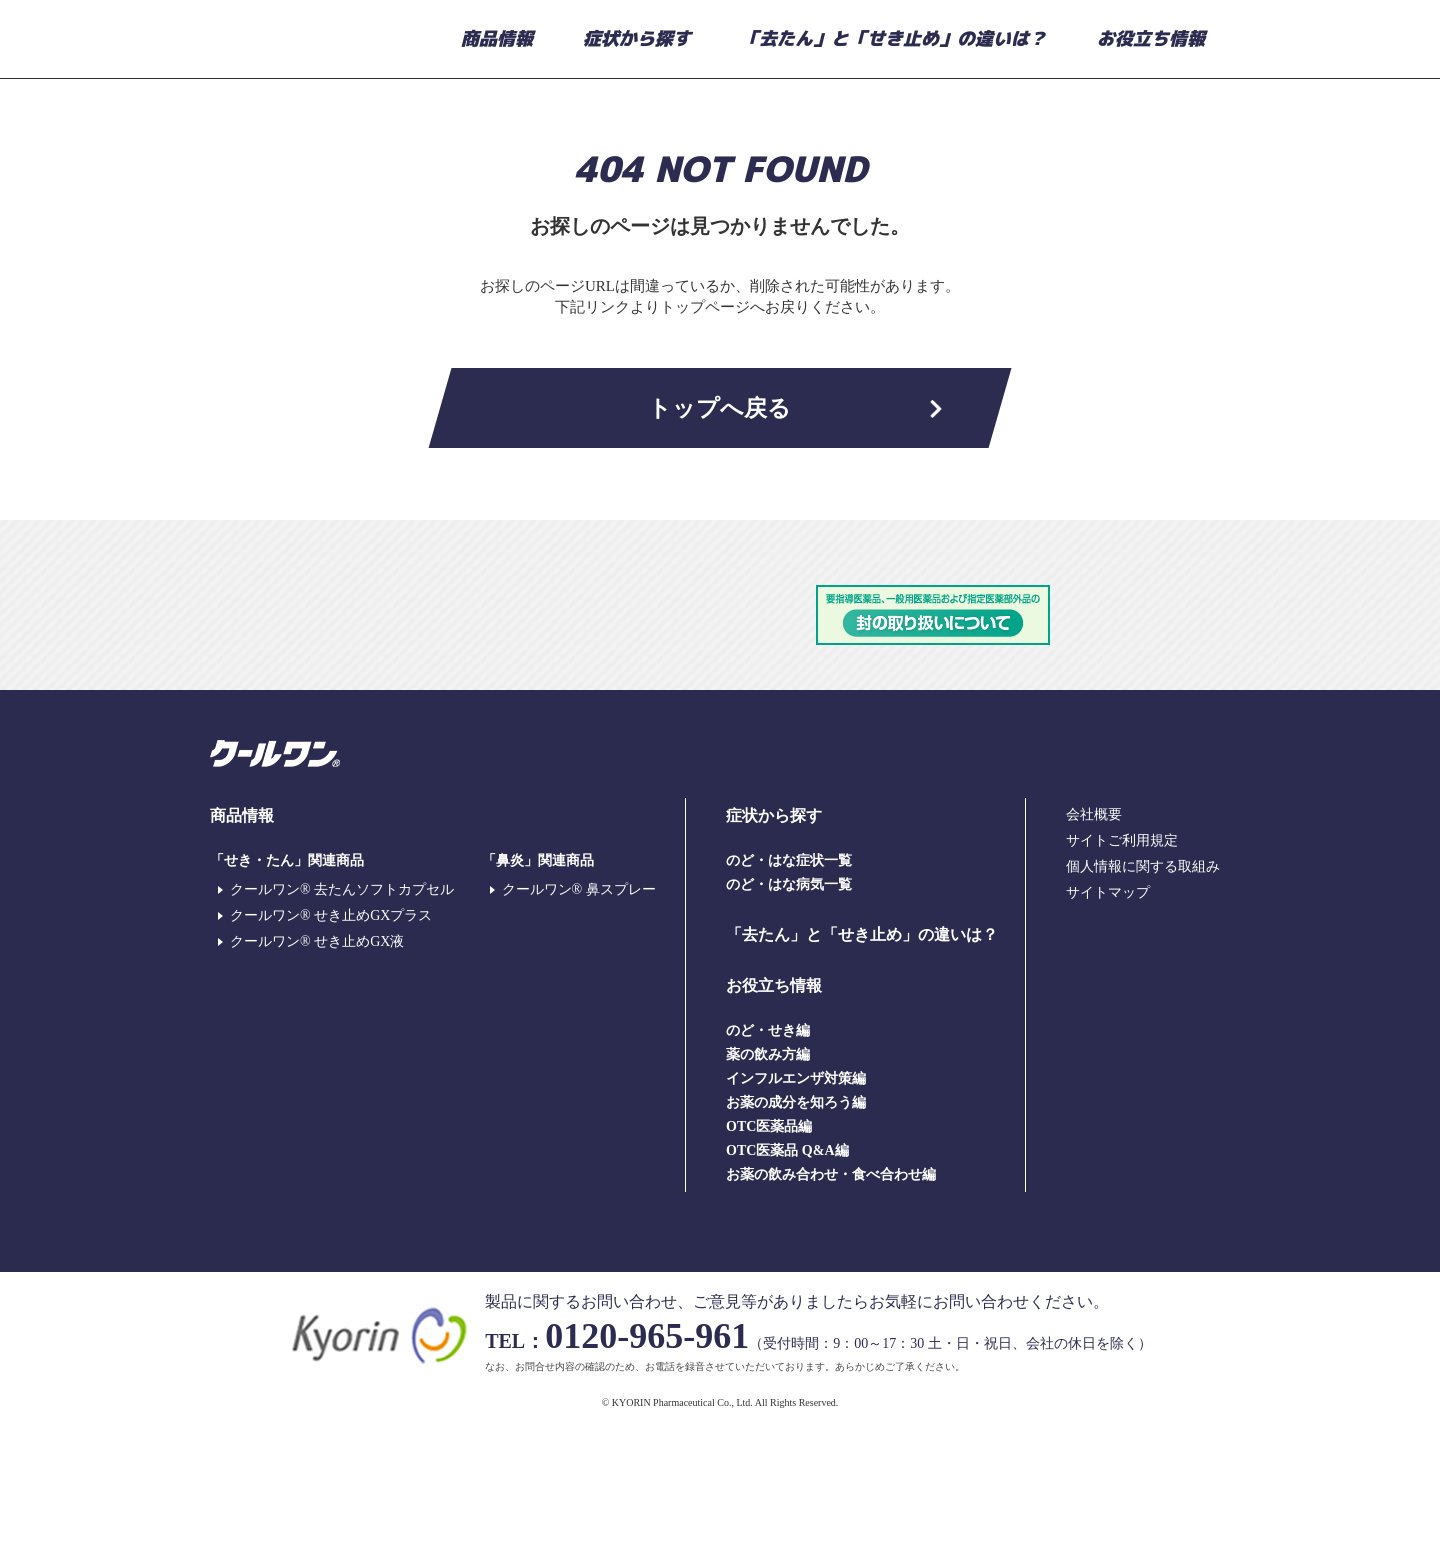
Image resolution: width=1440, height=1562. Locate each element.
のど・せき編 (768, 1155)
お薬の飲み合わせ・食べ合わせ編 (831, 1299)
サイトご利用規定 (1122, 965)
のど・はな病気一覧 (789, 1009)
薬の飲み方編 (768, 1179)
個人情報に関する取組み (1143, 991)
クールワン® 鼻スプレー (579, 1014)
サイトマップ (1108, 1017)
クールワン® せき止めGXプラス (331, 1040)
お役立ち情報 (1151, 38)
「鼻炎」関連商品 (538, 985)
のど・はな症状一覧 (789, 985)
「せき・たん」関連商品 (287, 985)
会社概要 (1094, 939)
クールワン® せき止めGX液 (317, 1066)
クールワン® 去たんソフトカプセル (342, 1014)
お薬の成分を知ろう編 (796, 1227)
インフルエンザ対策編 (796, 1203)
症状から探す (637, 38)
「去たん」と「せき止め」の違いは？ (894, 38)
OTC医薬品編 (769, 1251)
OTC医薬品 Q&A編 (787, 1275)
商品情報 (497, 38)
